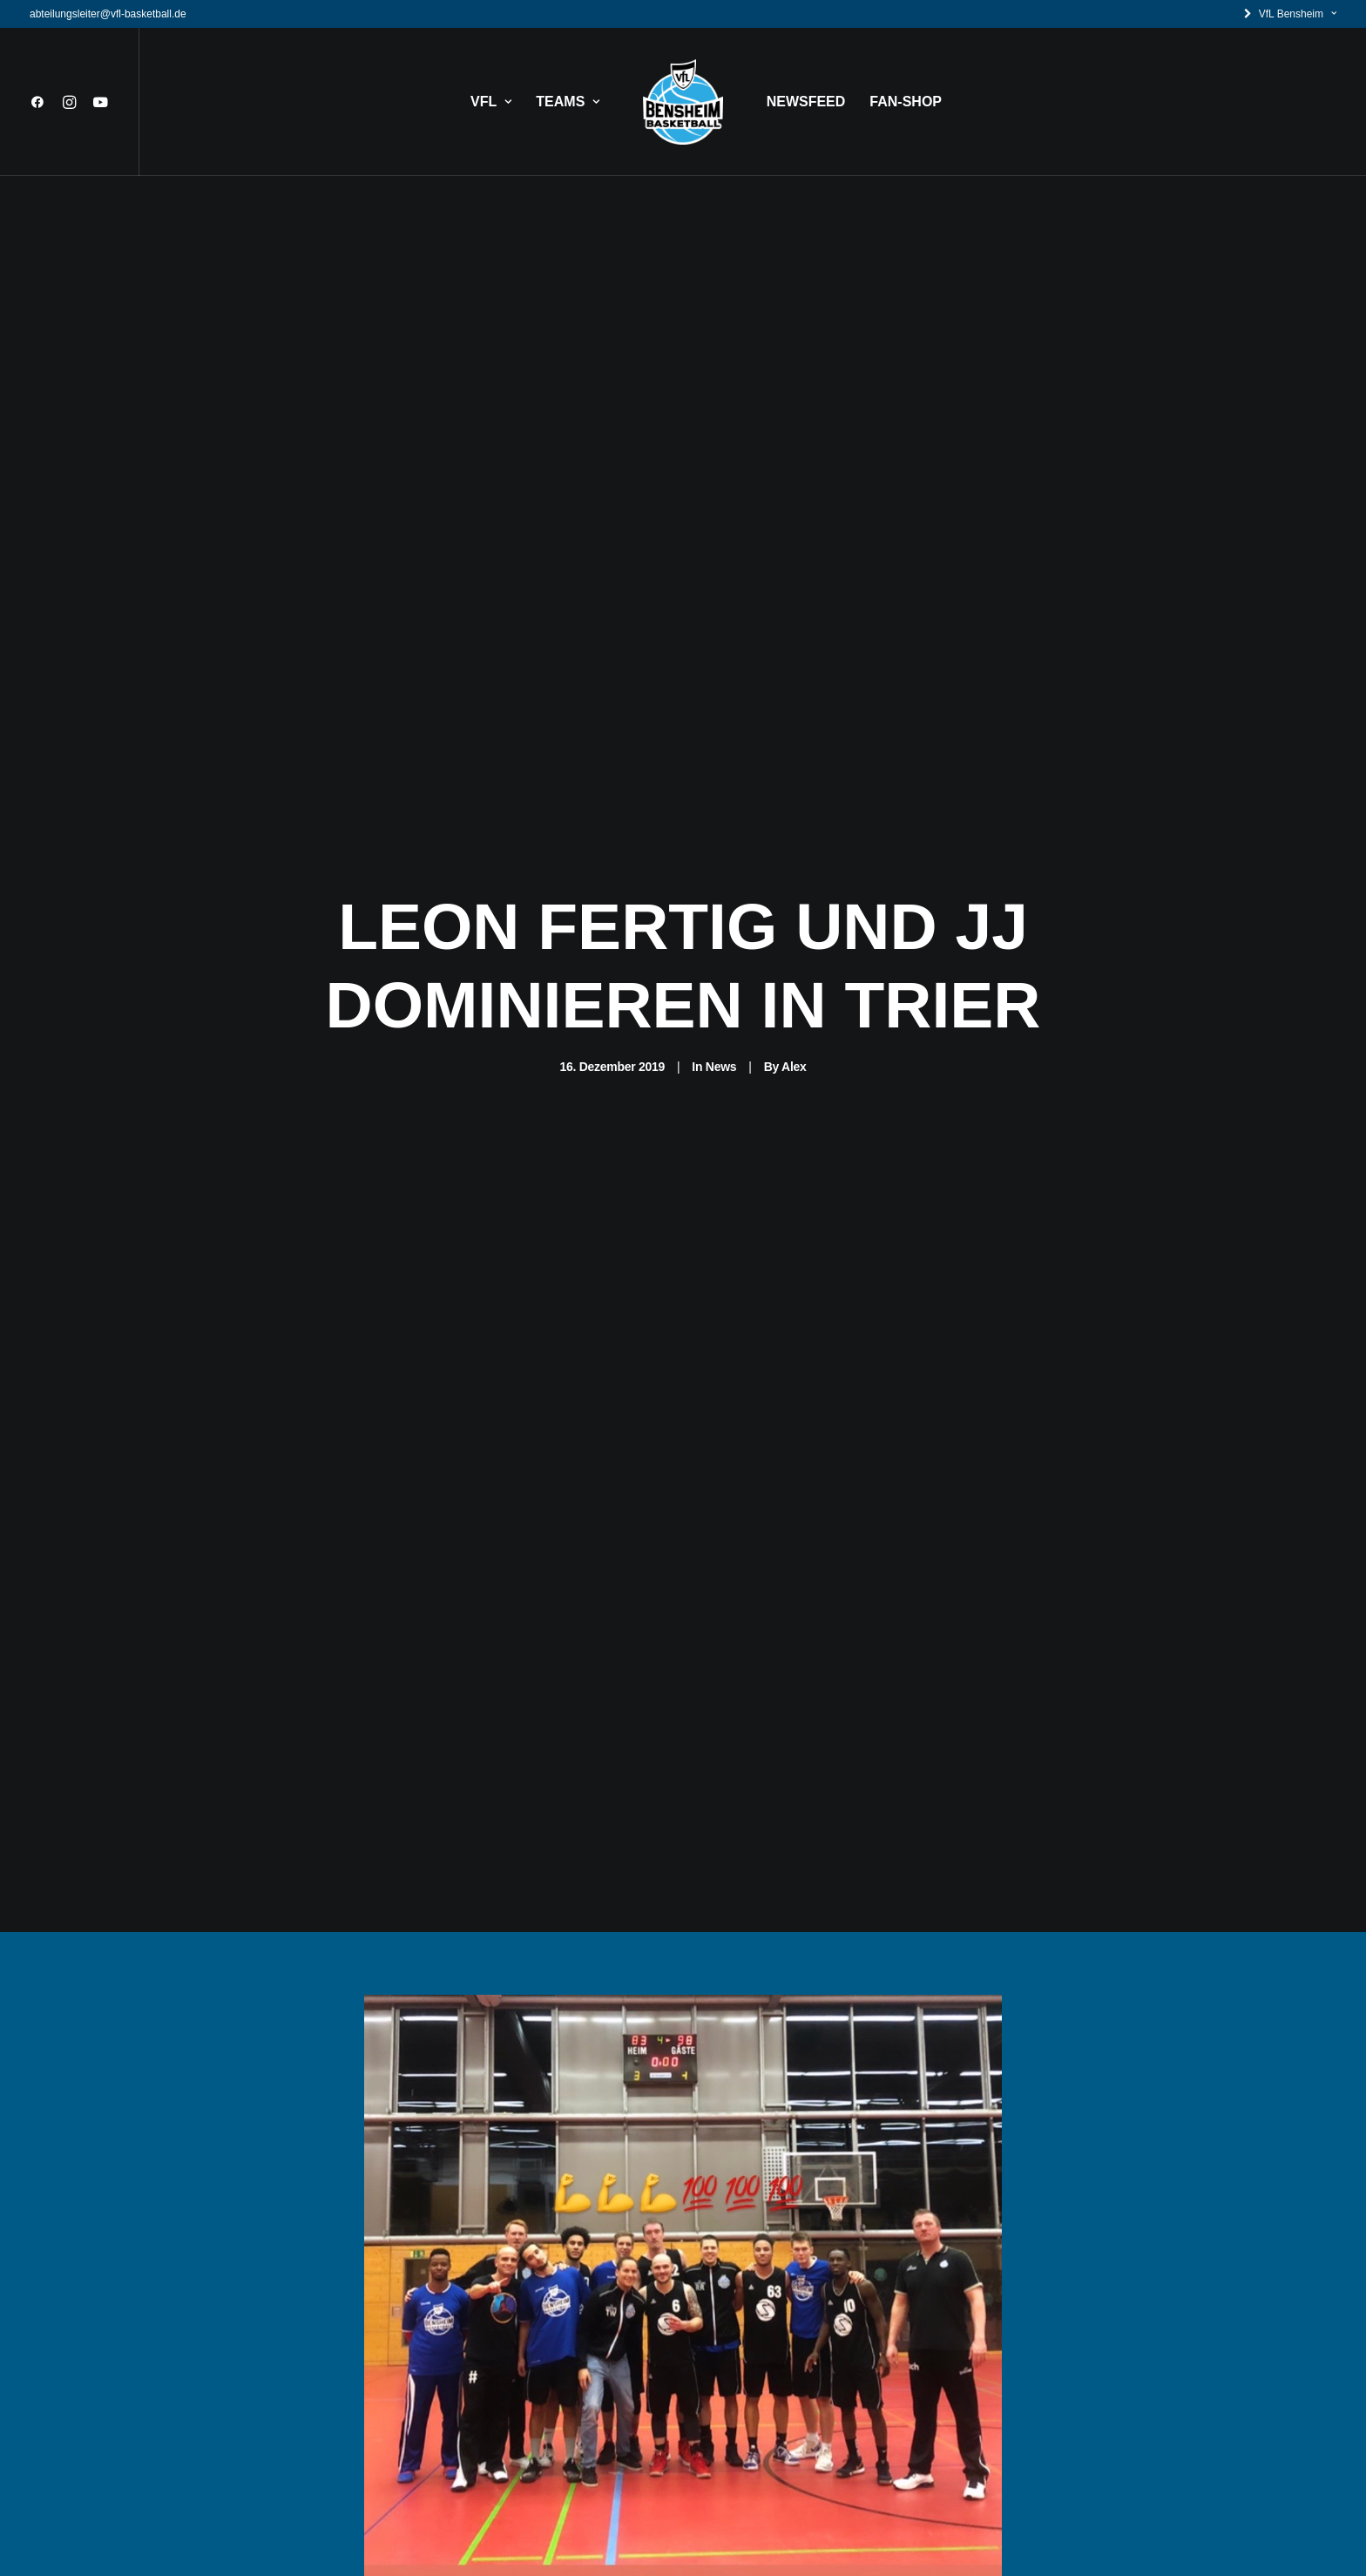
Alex (793, 1046)
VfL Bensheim (1297, 14)
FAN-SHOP (905, 101)
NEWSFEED (806, 101)
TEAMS (567, 101)
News (721, 1046)
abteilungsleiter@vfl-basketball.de (108, 14)
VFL (490, 101)
